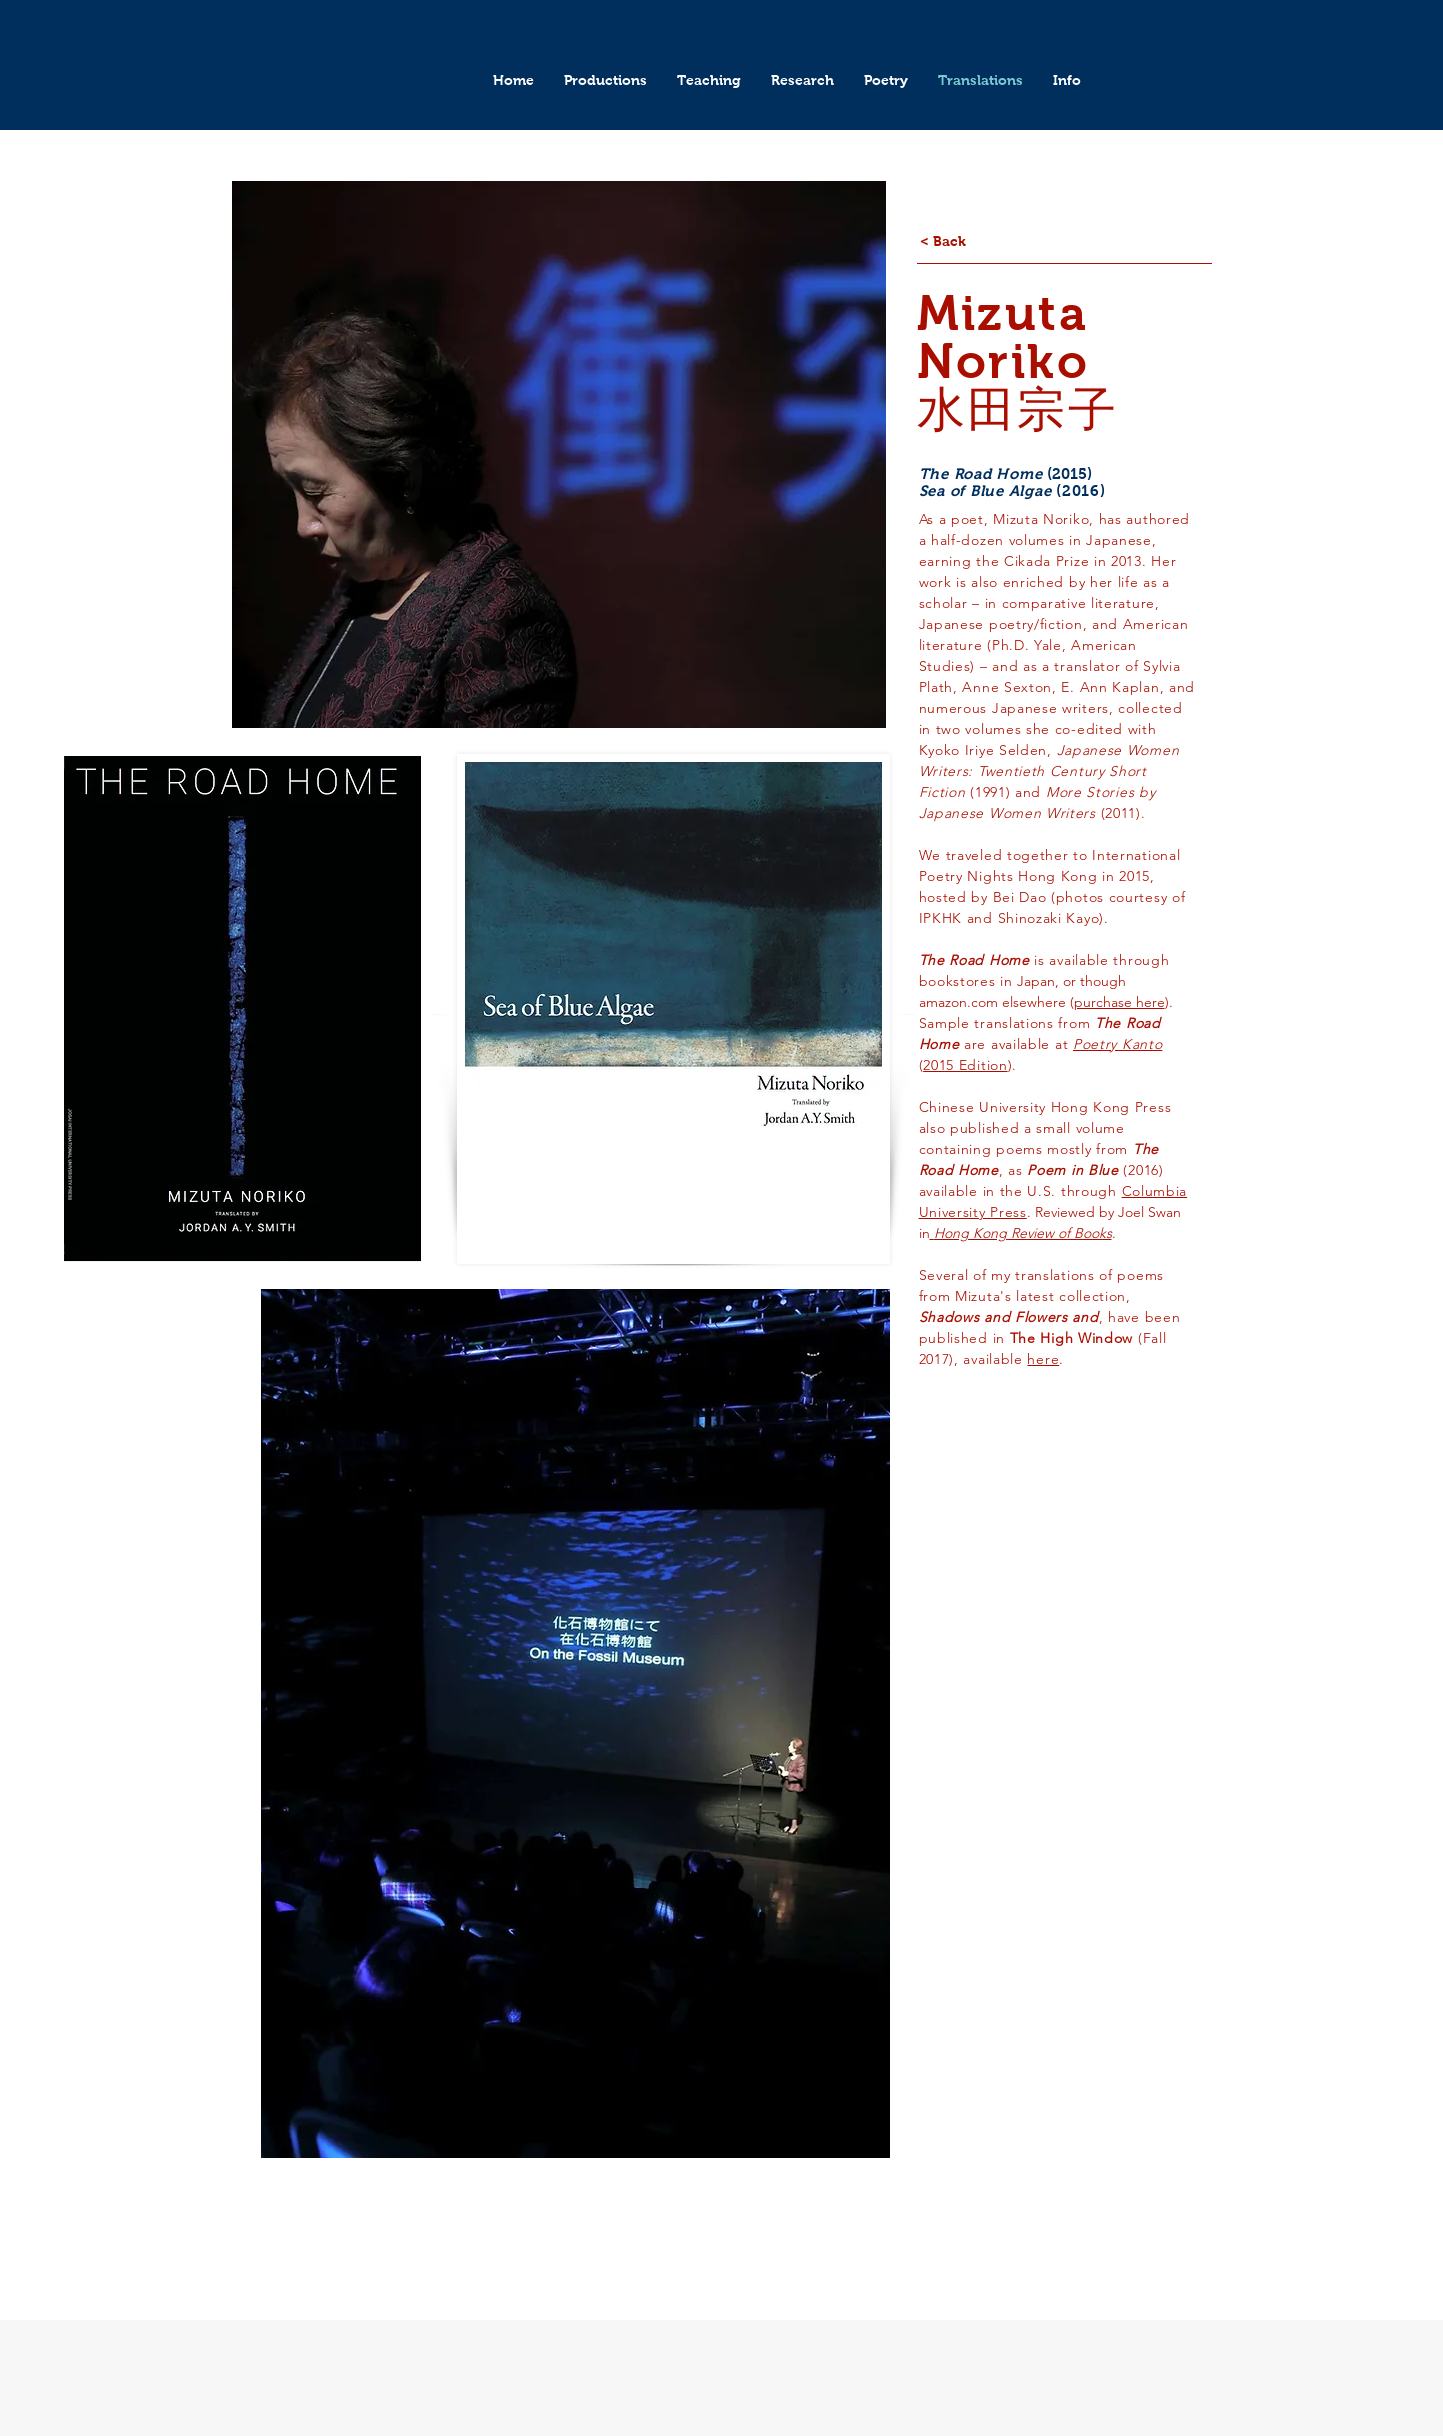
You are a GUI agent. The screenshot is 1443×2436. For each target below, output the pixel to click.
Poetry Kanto (1117, 1044)
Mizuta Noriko (1003, 337)
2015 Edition (965, 1065)
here (1043, 1359)
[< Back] (943, 242)
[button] (605, 80)
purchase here (1119, 1002)
